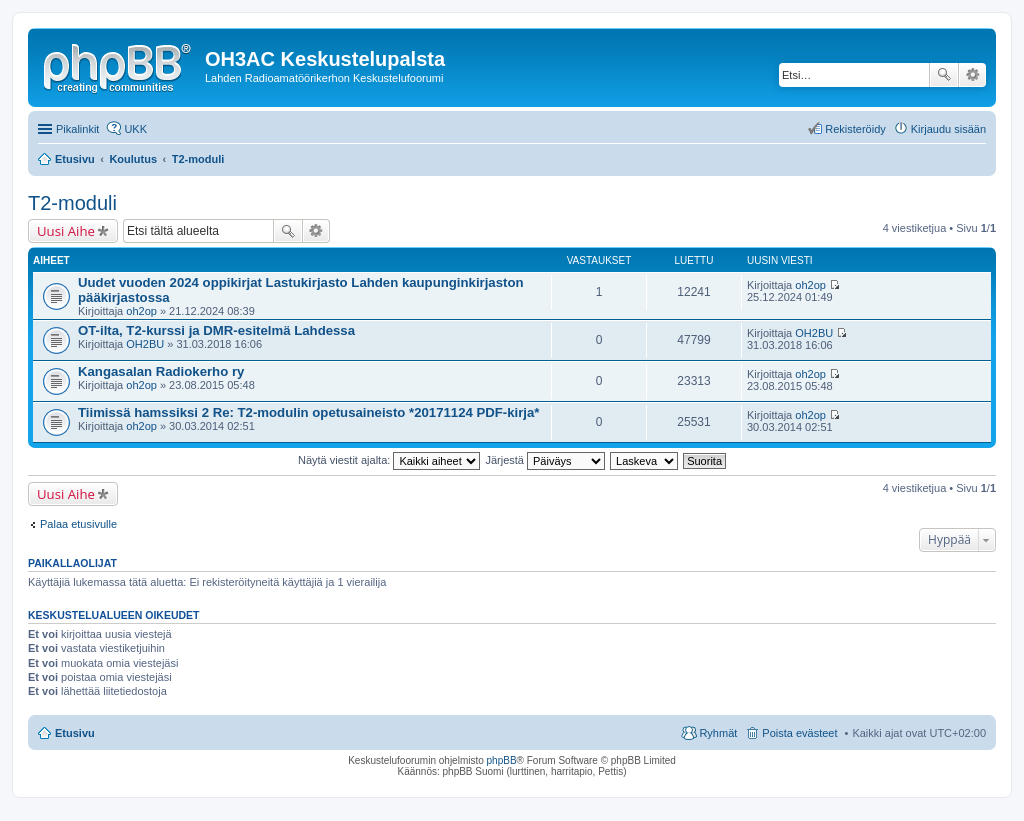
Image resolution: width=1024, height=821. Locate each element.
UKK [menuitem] (135, 129)
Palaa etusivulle (78, 524)
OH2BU (145, 344)
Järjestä (545, 460)
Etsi (944, 75)
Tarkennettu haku (972, 75)
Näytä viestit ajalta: (389, 460)
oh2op (141, 311)
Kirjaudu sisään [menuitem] (948, 129)
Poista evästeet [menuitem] (799, 733)
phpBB (502, 760)
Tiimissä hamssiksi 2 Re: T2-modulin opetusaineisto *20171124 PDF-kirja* (309, 412)
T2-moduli (72, 203)
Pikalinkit (77, 129)
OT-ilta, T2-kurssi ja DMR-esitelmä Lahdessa (216, 330)
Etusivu (75, 733)
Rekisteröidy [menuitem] (855, 129)
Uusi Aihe (66, 231)
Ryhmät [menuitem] (718, 733)
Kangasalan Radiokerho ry (161, 371)
